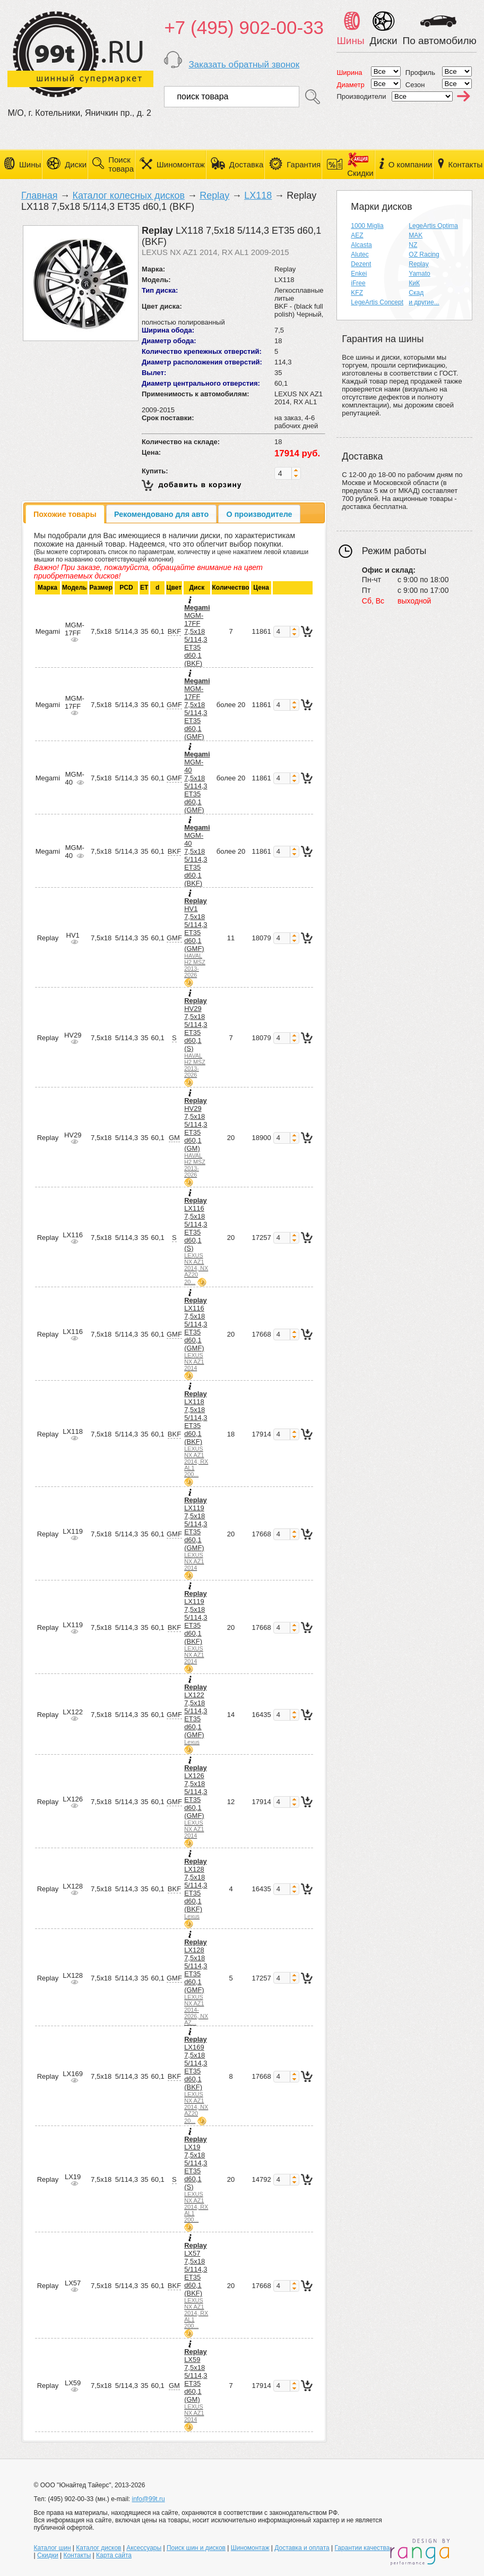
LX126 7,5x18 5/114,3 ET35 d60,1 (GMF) (195, 1801)
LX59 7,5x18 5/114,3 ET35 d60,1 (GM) (195, 2385)
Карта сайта (114, 2555)
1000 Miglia (367, 225)
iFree (358, 283)
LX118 (258, 195)
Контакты (465, 164)
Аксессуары (143, 2548)
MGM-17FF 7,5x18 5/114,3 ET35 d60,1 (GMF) (197, 709)
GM (174, 1138)
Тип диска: (160, 290)
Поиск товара (121, 164)
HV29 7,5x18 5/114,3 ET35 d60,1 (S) (195, 1037)
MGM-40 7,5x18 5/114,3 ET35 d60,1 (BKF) (197, 855)
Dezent (361, 264)
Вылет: (154, 373)
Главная (39, 195)
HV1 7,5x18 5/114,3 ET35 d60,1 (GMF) (195, 937)
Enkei (359, 273)
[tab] (65, 514)
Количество (230, 587)
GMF (174, 705)
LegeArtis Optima (433, 225)
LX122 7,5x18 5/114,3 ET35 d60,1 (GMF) (195, 1714)
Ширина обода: (168, 330)
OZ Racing (424, 254)
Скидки (47, 2555)
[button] (295, 470)
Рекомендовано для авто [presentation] (161, 514)
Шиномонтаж (181, 164)
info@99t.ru (148, 2499)
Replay (214, 195)
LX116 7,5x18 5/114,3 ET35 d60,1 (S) (196, 1240)
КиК (414, 283)
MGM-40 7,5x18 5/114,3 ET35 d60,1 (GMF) (197, 782)
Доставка (246, 164)
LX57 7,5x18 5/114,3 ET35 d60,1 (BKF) (196, 2285)
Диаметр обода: (169, 341)
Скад (416, 292)
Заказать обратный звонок (243, 64)
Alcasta (361, 245)
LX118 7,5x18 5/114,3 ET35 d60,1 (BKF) (196, 1433)
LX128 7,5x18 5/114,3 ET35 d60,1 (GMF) (196, 1982)
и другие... (424, 302)
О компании (410, 164)
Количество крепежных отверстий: (202, 351)
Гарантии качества (362, 2548)
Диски (76, 164)
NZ (413, 245)
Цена (261, 587)
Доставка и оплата (302, 2548)
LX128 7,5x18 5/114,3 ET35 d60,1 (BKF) (195, 1888)
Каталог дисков (98, 2548)
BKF (174, 631)
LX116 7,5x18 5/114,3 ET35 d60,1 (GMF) (195, 1333)
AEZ (357, 235)
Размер (101, 587)
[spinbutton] (283, 473)
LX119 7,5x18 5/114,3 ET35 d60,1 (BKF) (195, 1626)
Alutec (359, 254)
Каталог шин (52, 2548)
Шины (30, 164)
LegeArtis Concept (377, 302)
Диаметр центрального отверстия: (201, 383)
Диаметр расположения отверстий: (202, 362)
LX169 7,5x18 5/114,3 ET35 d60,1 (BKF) (196, 2079)
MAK (415, 235)
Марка (47, 587)
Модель (74, 587)
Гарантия (304, 164)
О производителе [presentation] (259, 514)
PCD (126, 587)
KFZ (357, 292)
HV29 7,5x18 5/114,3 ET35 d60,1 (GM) (195, 1137)
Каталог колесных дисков (128, 195)
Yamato (419, 273)
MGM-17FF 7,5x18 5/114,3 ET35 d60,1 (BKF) (197, 635)
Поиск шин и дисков (196, 2548)
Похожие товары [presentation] (65, 514)
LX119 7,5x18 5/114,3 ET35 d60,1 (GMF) (195, 1533)
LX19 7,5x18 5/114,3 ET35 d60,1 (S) (196, 2179)
